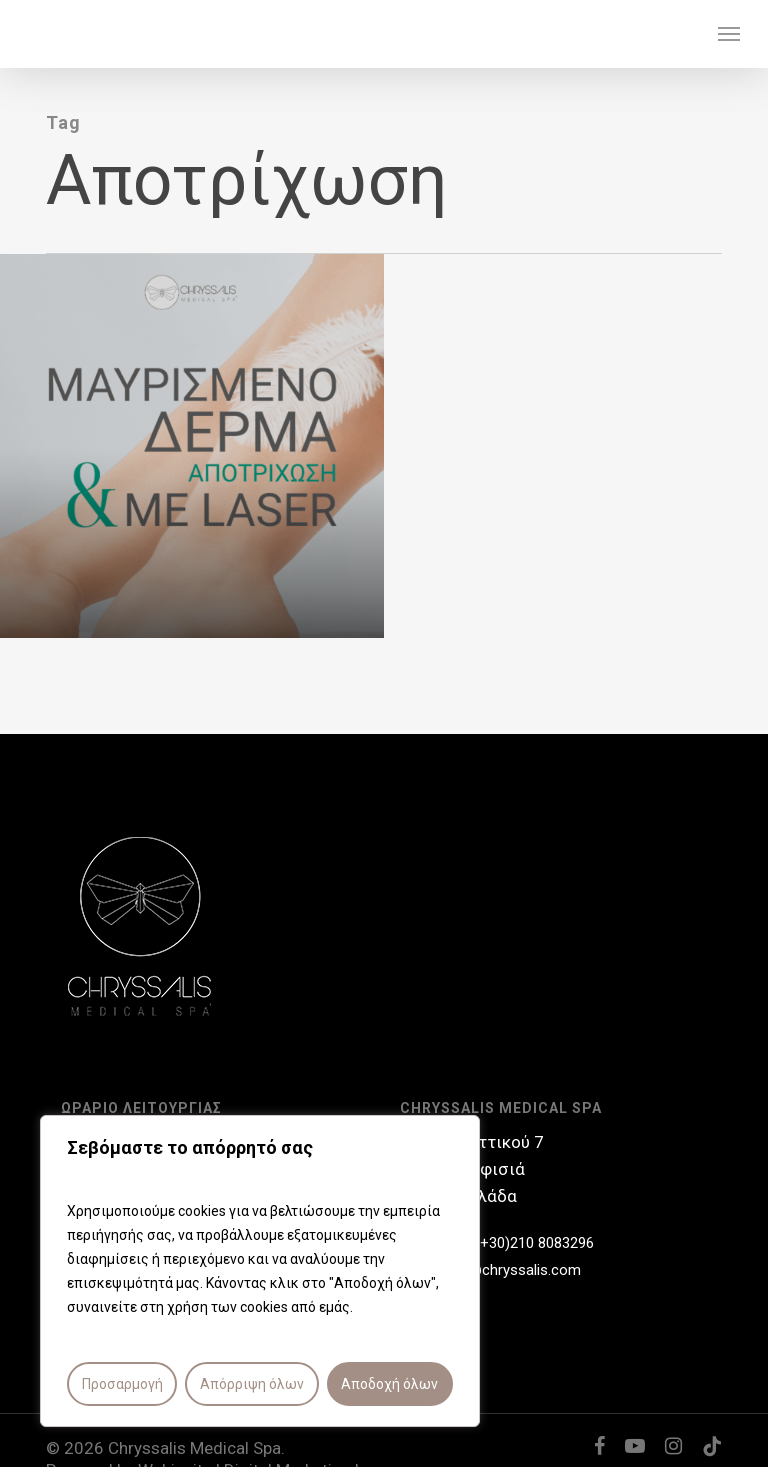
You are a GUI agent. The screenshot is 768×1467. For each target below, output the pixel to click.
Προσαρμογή (122, 1384)
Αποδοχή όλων (389, 1384)
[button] (729, 34)
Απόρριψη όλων (252, 1384)
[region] (260, 1271)
